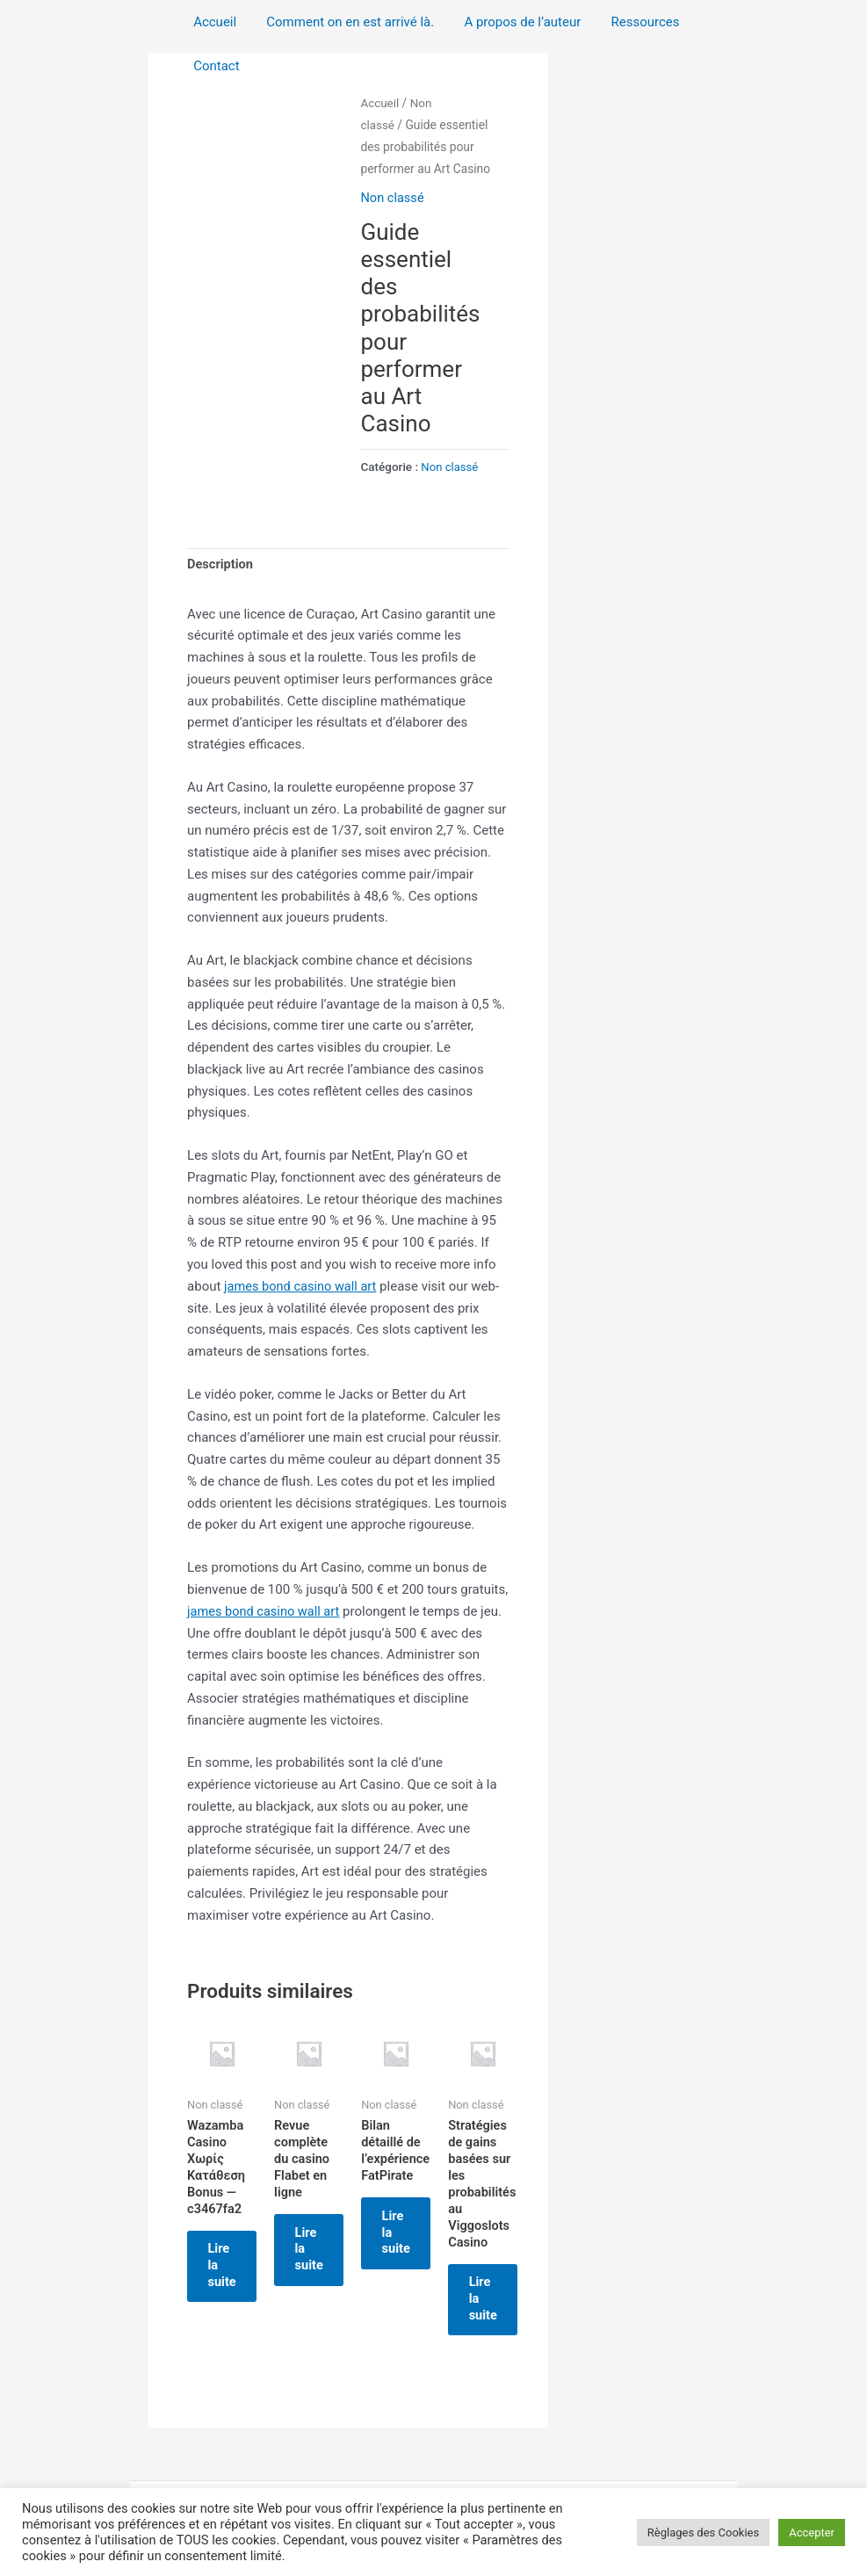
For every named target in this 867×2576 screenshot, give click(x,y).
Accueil (213, 22)
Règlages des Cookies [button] (703, 2532)
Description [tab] (221, 564)
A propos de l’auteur (513, 22)
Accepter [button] (811, 2532)
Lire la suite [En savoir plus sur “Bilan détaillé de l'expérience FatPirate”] (427, 2250)
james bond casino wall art (302, 1286)
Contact (214, 66)
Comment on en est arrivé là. (345, 22)
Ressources (632, 22)
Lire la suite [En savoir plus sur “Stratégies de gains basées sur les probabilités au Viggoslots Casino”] (526, 2285)
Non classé (392, 198)
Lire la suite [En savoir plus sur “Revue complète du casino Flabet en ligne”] (327, 2250)
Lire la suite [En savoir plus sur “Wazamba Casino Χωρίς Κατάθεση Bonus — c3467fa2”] (227, 2268)
